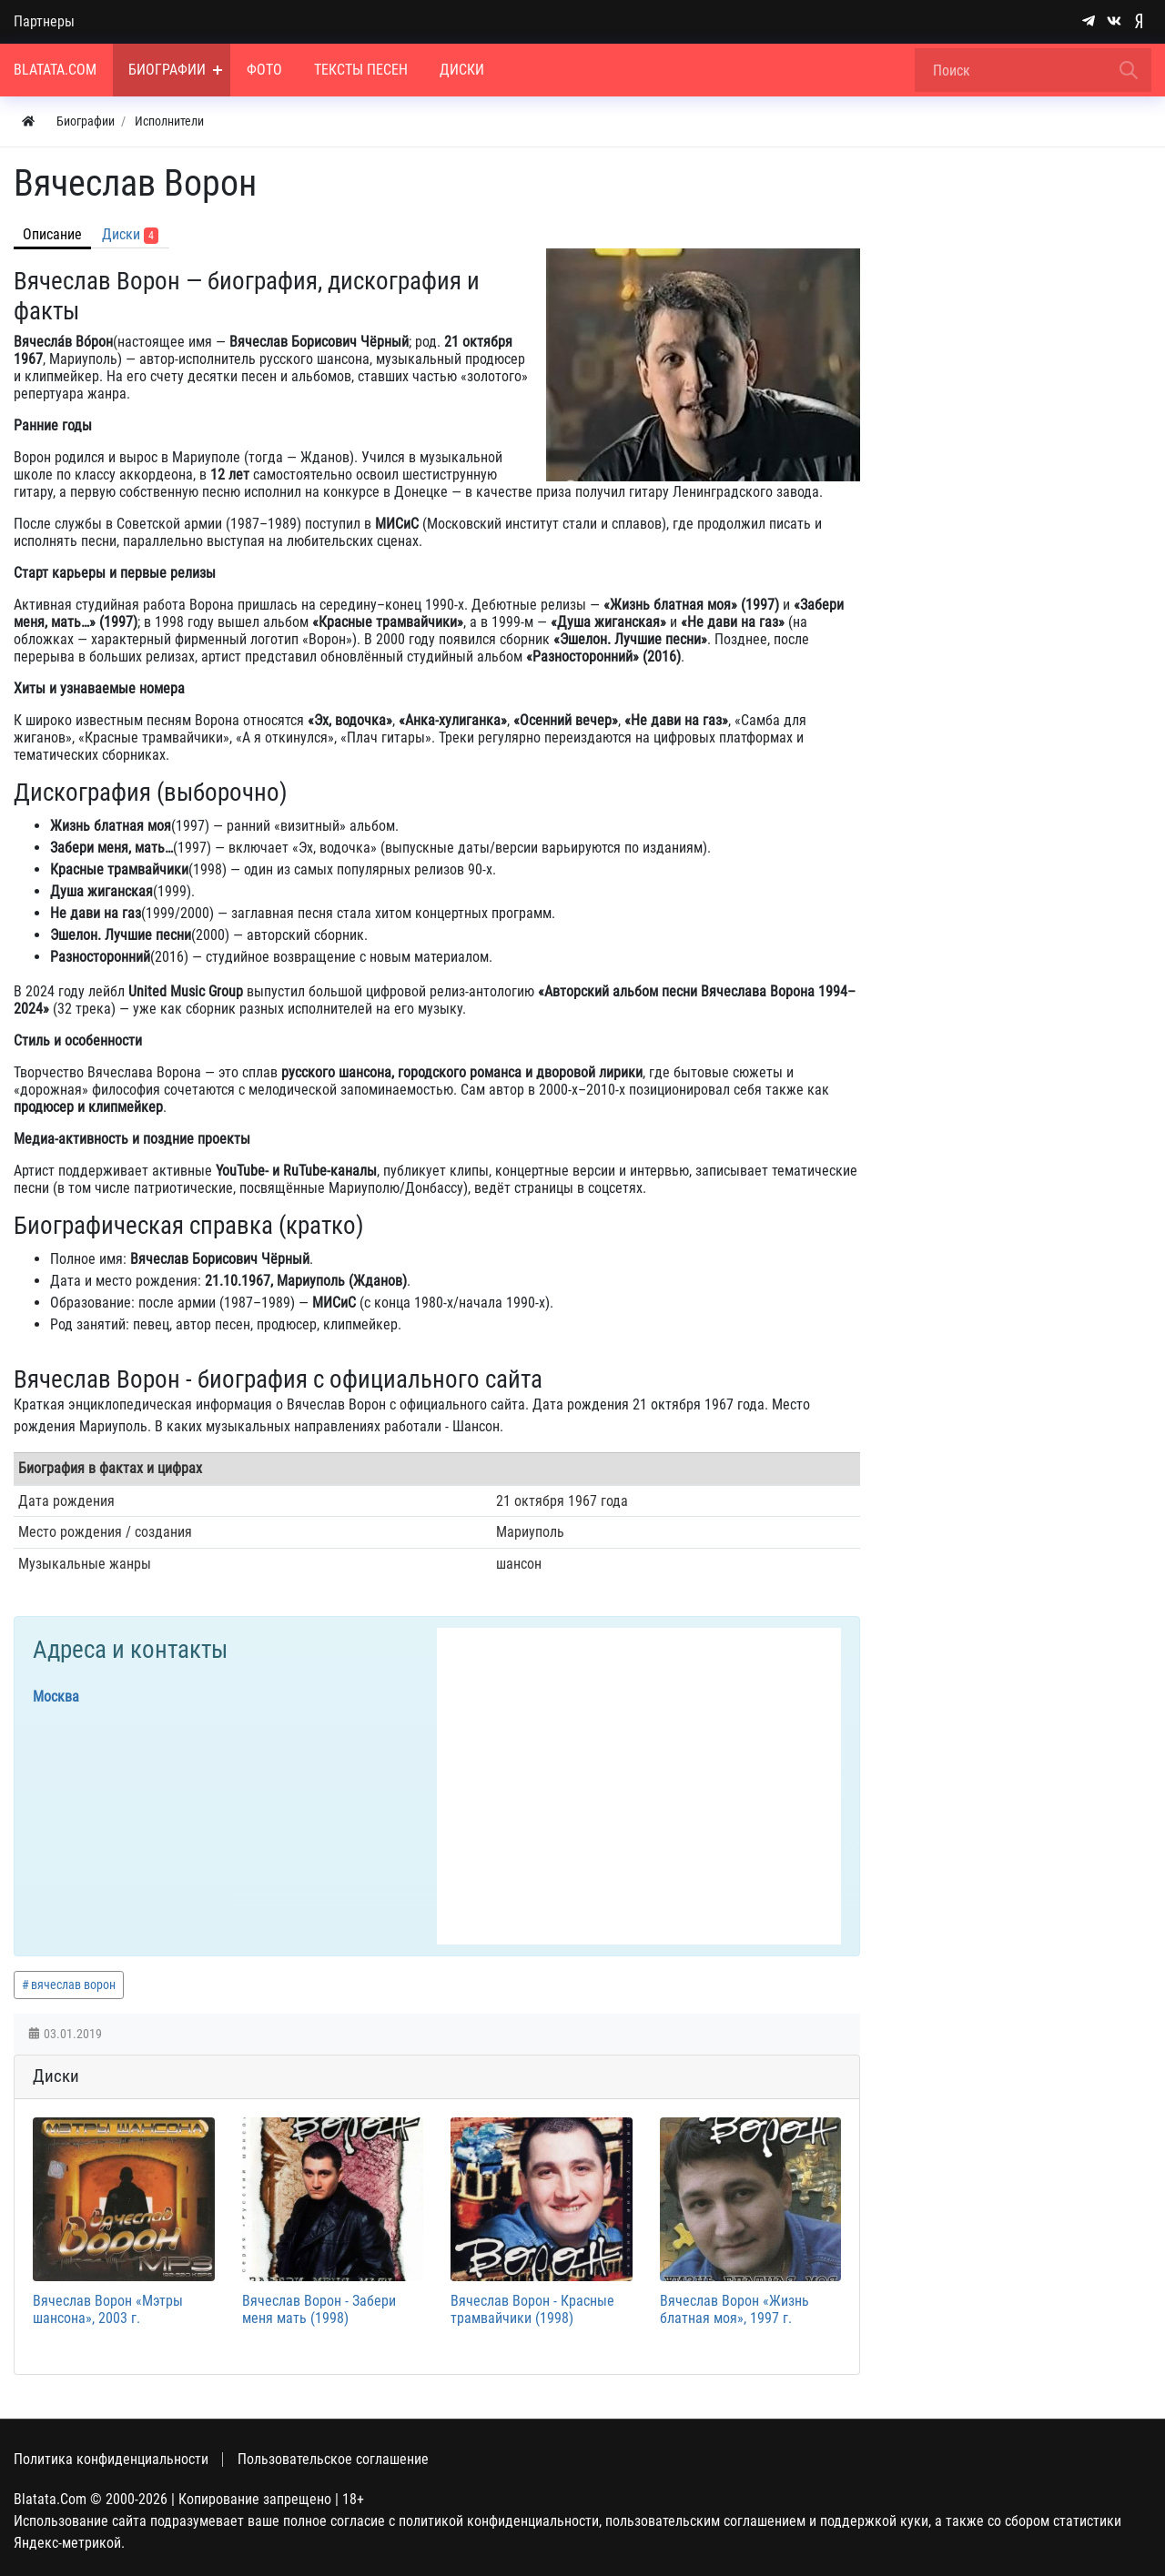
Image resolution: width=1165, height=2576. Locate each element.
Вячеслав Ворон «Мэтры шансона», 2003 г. (108, 2309)
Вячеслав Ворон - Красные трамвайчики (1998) (532, 2309)
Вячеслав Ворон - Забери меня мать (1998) (319, 2309)
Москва (56, 1696)
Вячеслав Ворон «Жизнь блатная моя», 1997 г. (734, 2309)
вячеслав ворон (73, 1984)
